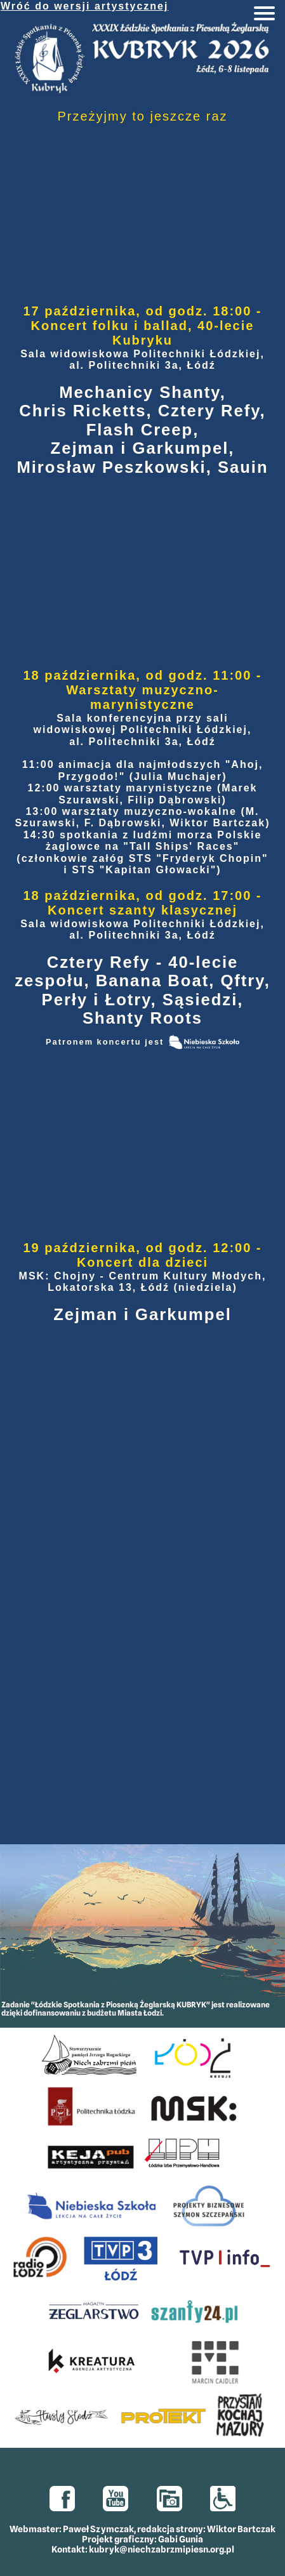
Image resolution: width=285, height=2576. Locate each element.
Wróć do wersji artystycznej (84, 6)
